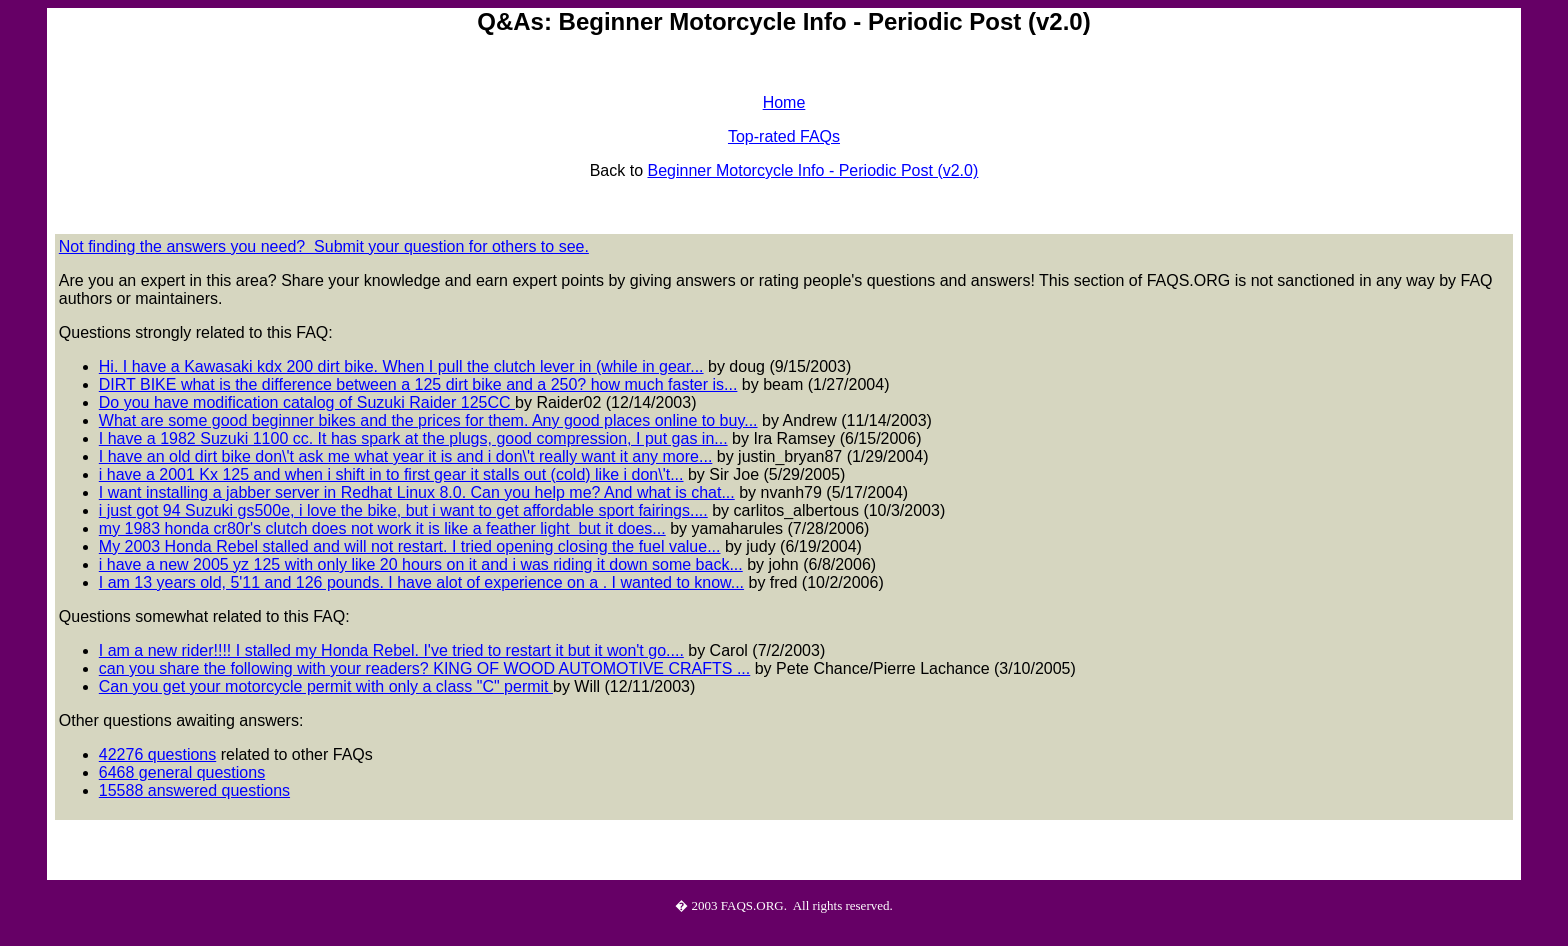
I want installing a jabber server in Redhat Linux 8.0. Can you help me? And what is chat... (417, 492)
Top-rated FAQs (784, 136)
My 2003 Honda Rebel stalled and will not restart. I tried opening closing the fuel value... (410, 546)
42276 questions (157, 754)
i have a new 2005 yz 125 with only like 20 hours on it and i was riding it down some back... (421, 564)
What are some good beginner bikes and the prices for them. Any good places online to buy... (428, 420)
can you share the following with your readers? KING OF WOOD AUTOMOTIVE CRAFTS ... (424, 668)
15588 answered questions (194, 790)
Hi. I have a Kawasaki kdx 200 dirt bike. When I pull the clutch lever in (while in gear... (401, 366)
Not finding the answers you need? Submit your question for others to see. (324, 246)
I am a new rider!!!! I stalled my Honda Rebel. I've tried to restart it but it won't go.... (391, 650)
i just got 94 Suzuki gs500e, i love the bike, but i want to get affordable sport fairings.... (403, 510)
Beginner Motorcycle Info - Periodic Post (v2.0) (812, 170)
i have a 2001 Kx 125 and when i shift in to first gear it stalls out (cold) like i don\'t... (391, 474)
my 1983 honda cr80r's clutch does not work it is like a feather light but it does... (382, 528)
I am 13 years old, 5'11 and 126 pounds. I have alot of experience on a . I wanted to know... (421, 582)
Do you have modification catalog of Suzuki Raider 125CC (307, 402)
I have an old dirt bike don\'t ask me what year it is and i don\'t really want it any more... (406, 456)
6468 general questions (182, 772)
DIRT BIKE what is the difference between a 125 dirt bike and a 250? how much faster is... (418, 384)
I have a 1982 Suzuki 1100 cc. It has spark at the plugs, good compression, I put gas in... (413, 438)
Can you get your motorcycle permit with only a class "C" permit (326, 686)
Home (784, 102)
